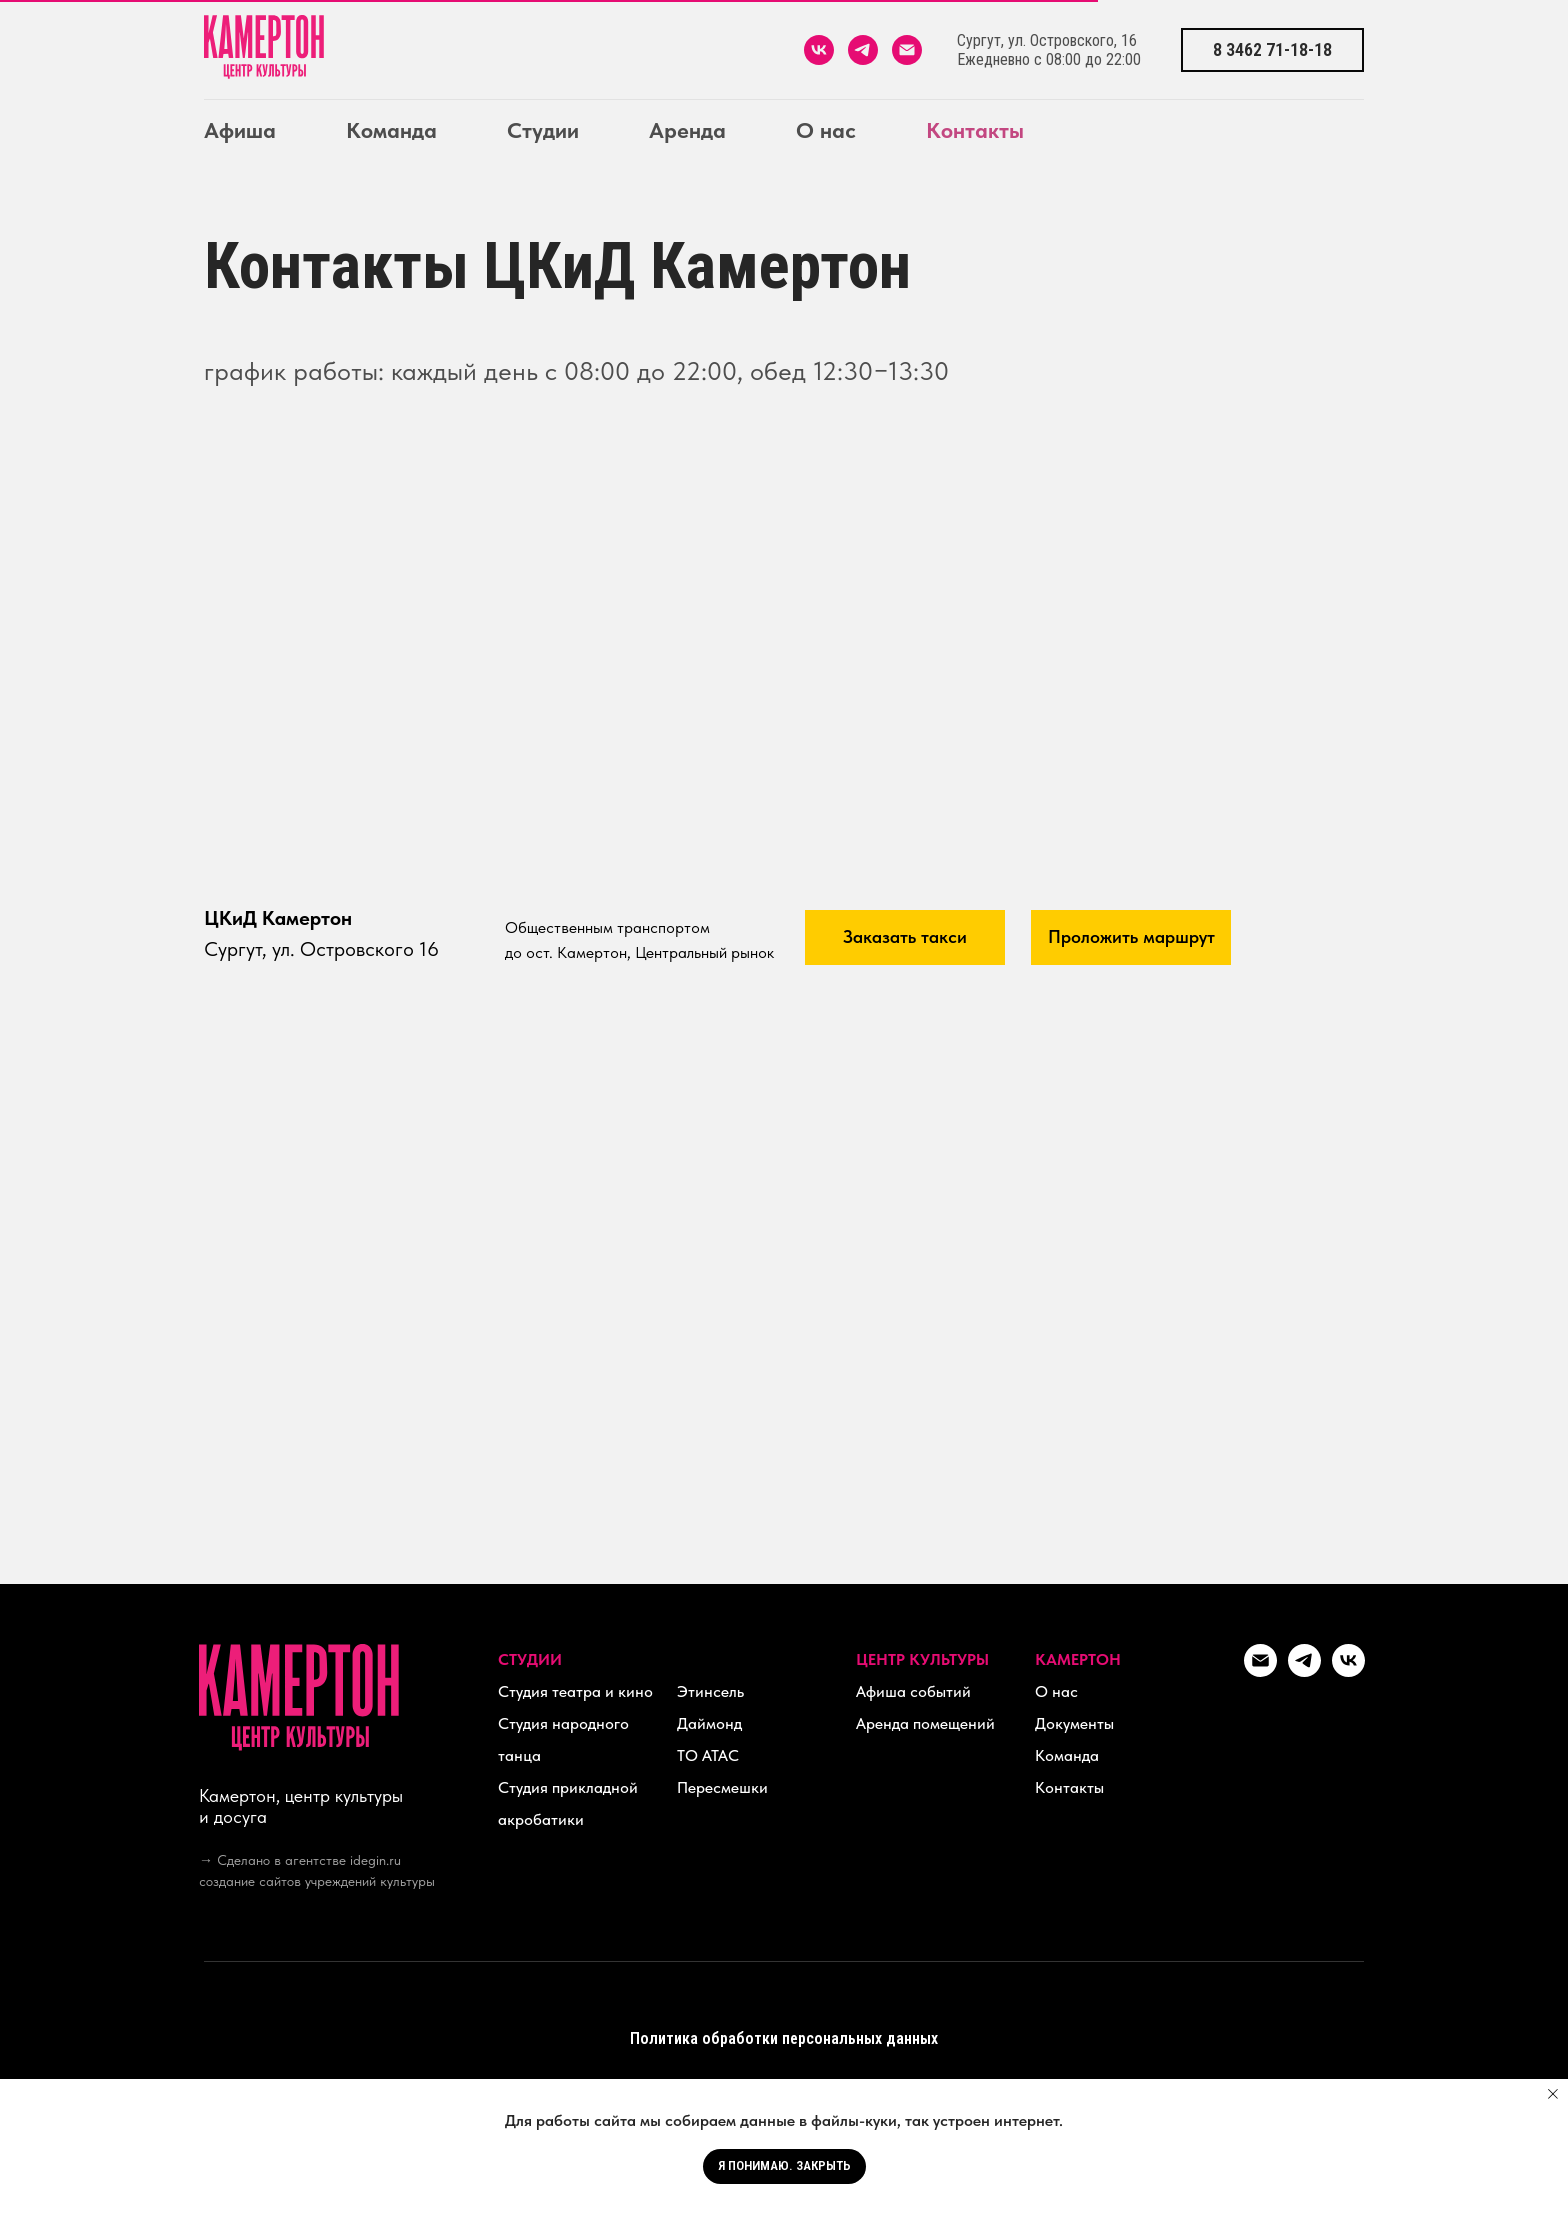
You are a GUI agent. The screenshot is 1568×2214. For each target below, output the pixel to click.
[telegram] (863, 50)
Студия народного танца (563, 1739)
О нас (826, 130)
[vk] (819, 50)
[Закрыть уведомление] (1553, 2094)
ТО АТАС (708, 1755)
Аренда (687, 130)
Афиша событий (913, 1691)
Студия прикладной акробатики (568, 1803)
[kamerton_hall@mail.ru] (1260, 1671)
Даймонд (709, 1723)
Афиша (240, 130)
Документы (1074, 1723)
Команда (391, 130)
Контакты (975, 130)
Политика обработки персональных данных (784, 2038)
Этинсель (710, 1691)
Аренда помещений (925, 1723)
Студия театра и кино (575, 1691)
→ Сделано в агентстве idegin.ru (300, 1860)
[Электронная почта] (907, 50)
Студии (543, 130)
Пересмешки (722, 1787)
